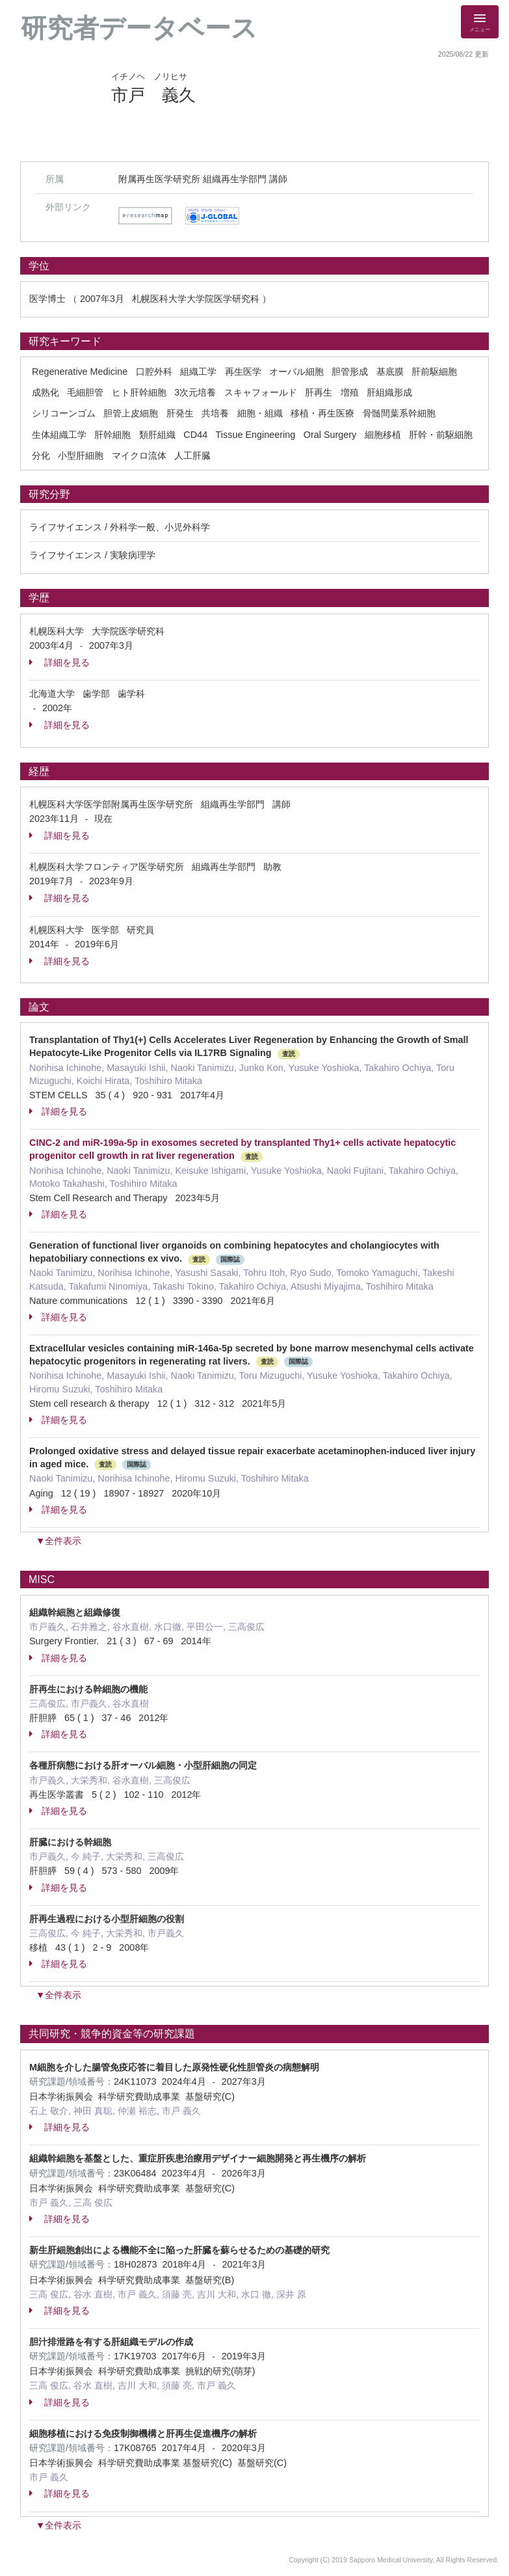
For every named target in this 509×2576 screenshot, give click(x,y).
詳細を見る (59, 662)
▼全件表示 (58, 1541)
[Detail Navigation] (480, 21)
